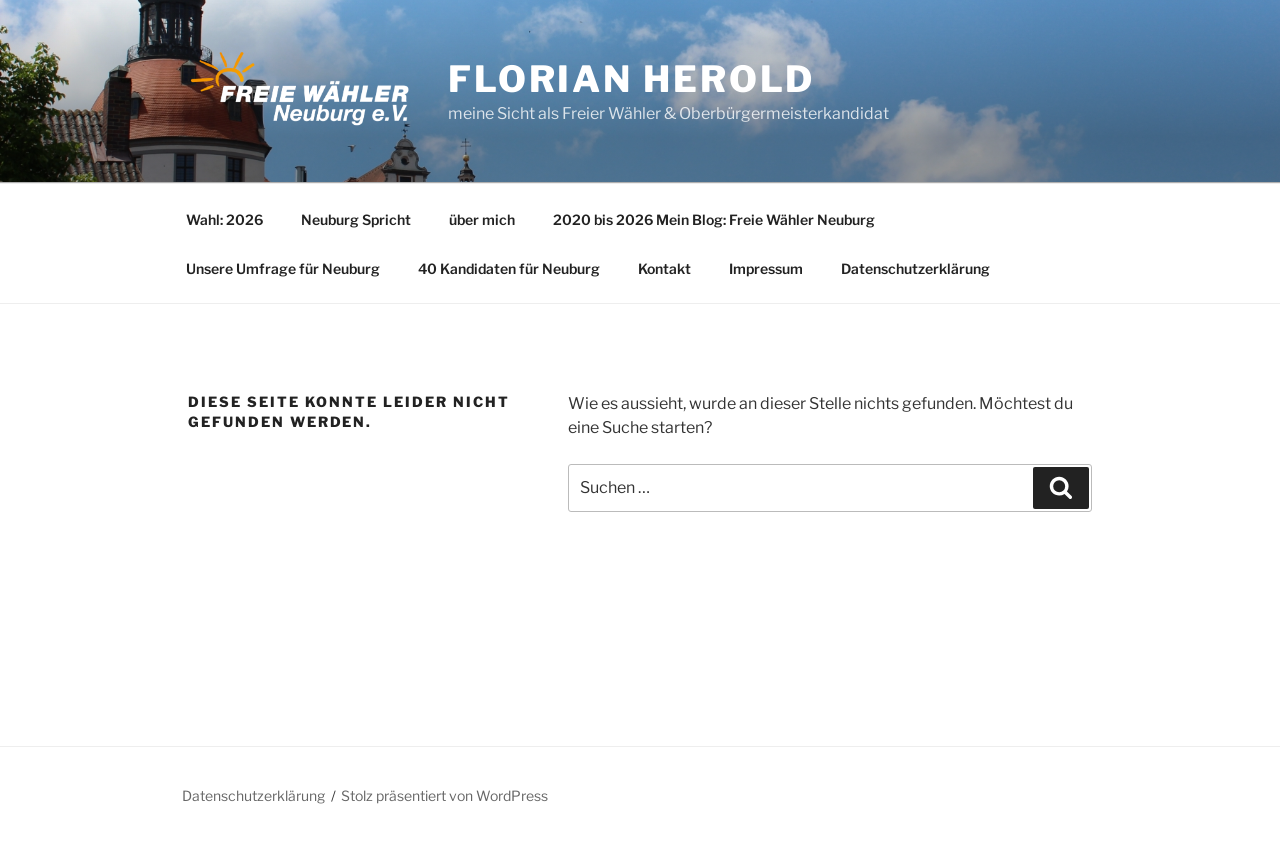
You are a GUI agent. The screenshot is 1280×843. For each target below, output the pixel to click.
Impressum (766, 268)
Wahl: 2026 (224, 219)
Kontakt (664, 268)
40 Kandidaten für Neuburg (509, 268)
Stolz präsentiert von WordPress (444, 795)
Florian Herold (631, 79)
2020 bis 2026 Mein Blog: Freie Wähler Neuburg (714, 219)
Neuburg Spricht (356, 219)
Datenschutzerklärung (915, 268)
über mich (482, 219)
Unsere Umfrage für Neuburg (283, 268)
